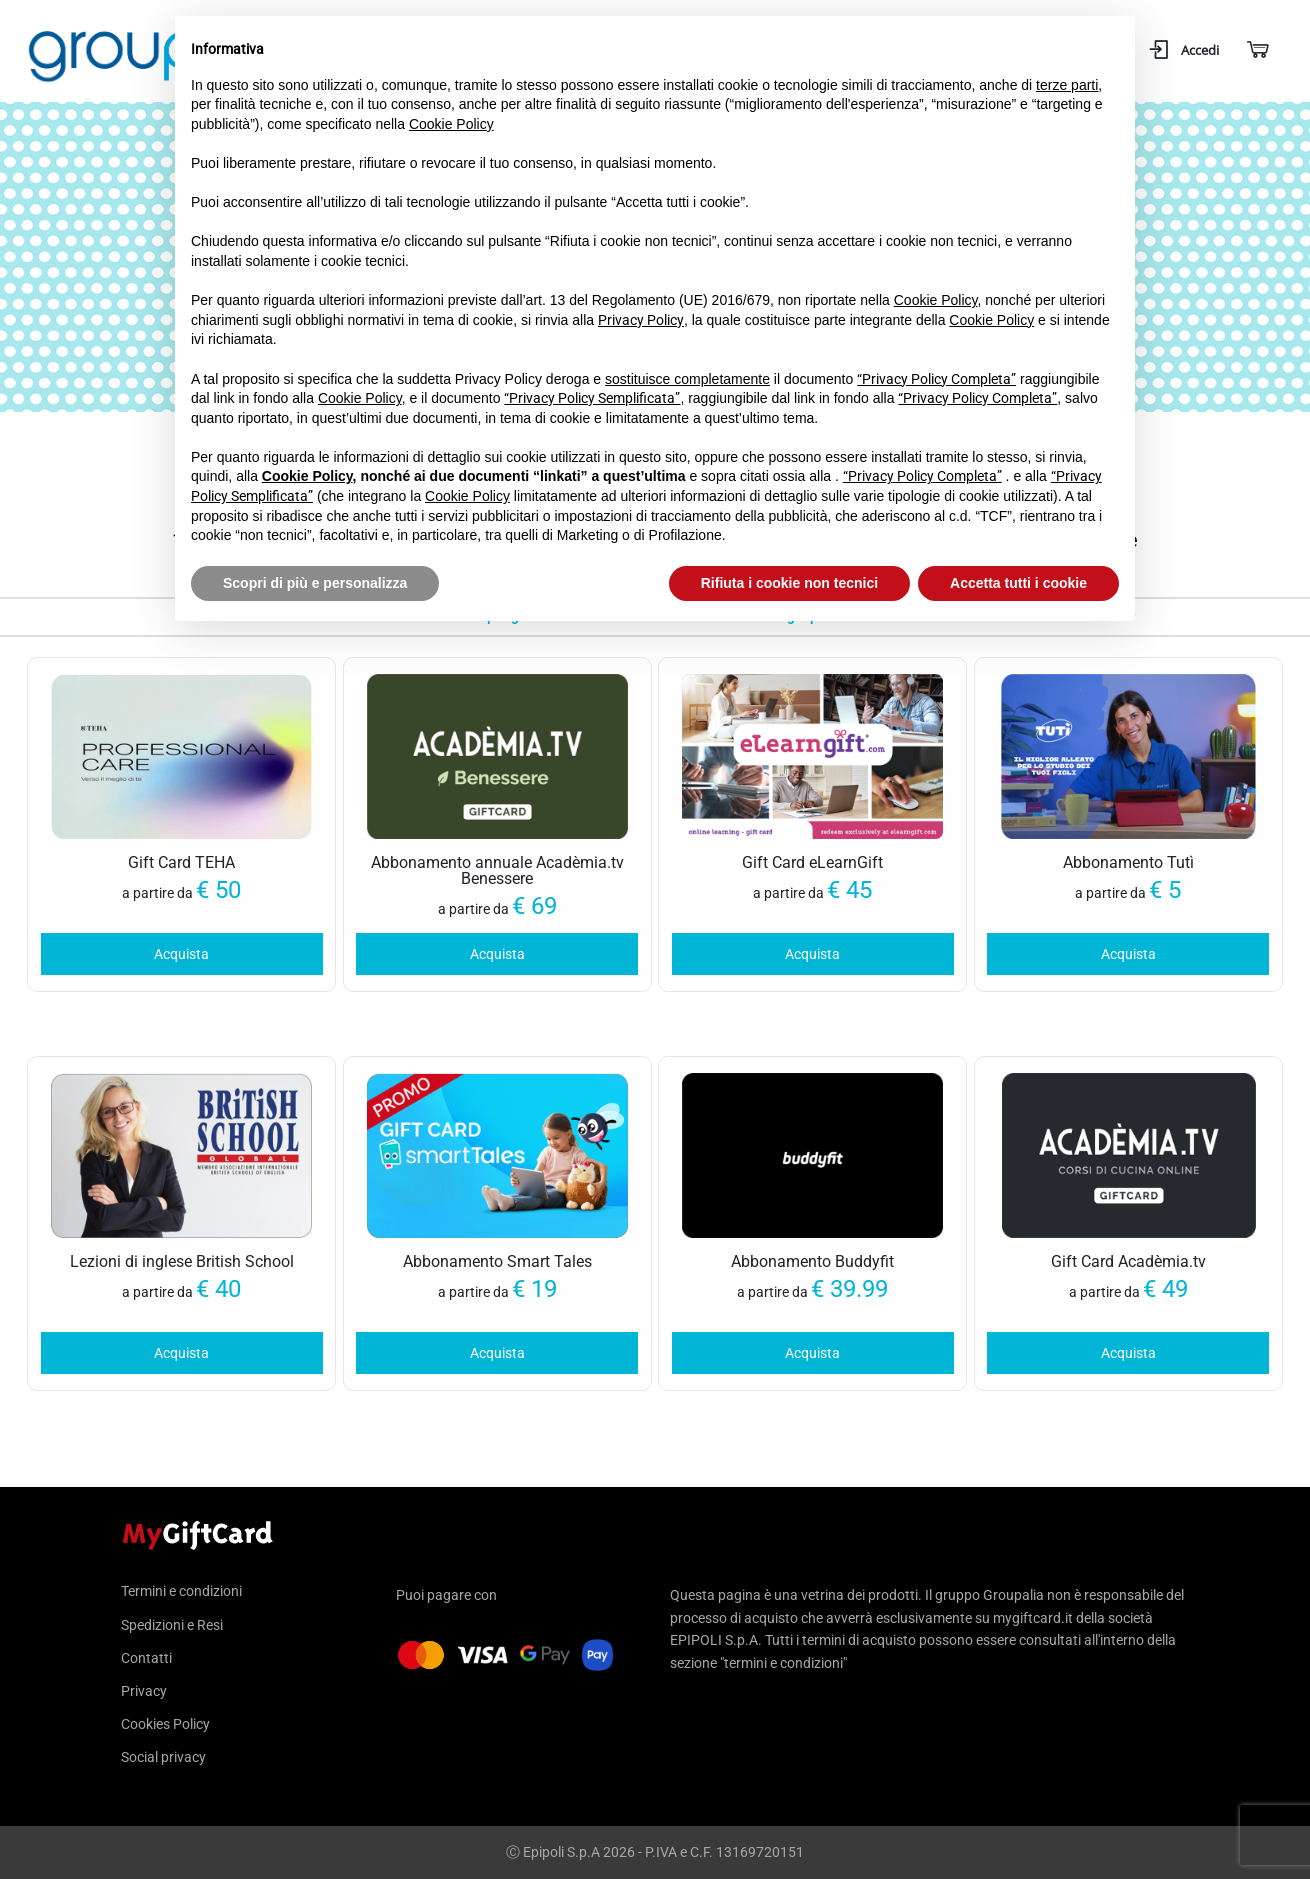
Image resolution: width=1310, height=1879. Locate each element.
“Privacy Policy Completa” (936, 379)
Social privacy (163, 1757)
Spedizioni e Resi (172, 1625)
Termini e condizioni (181, 1591)
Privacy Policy (641, 320)
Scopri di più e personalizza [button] (315, 583)
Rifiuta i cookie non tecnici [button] (789, 583)
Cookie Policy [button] (451, 124)
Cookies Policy (165, 1724)
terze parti (1067, 85)
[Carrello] (1256, 50)
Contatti (146, 1658)
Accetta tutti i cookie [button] (1018, 583)
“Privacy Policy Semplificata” (592, 398)
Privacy (144, 1691)
